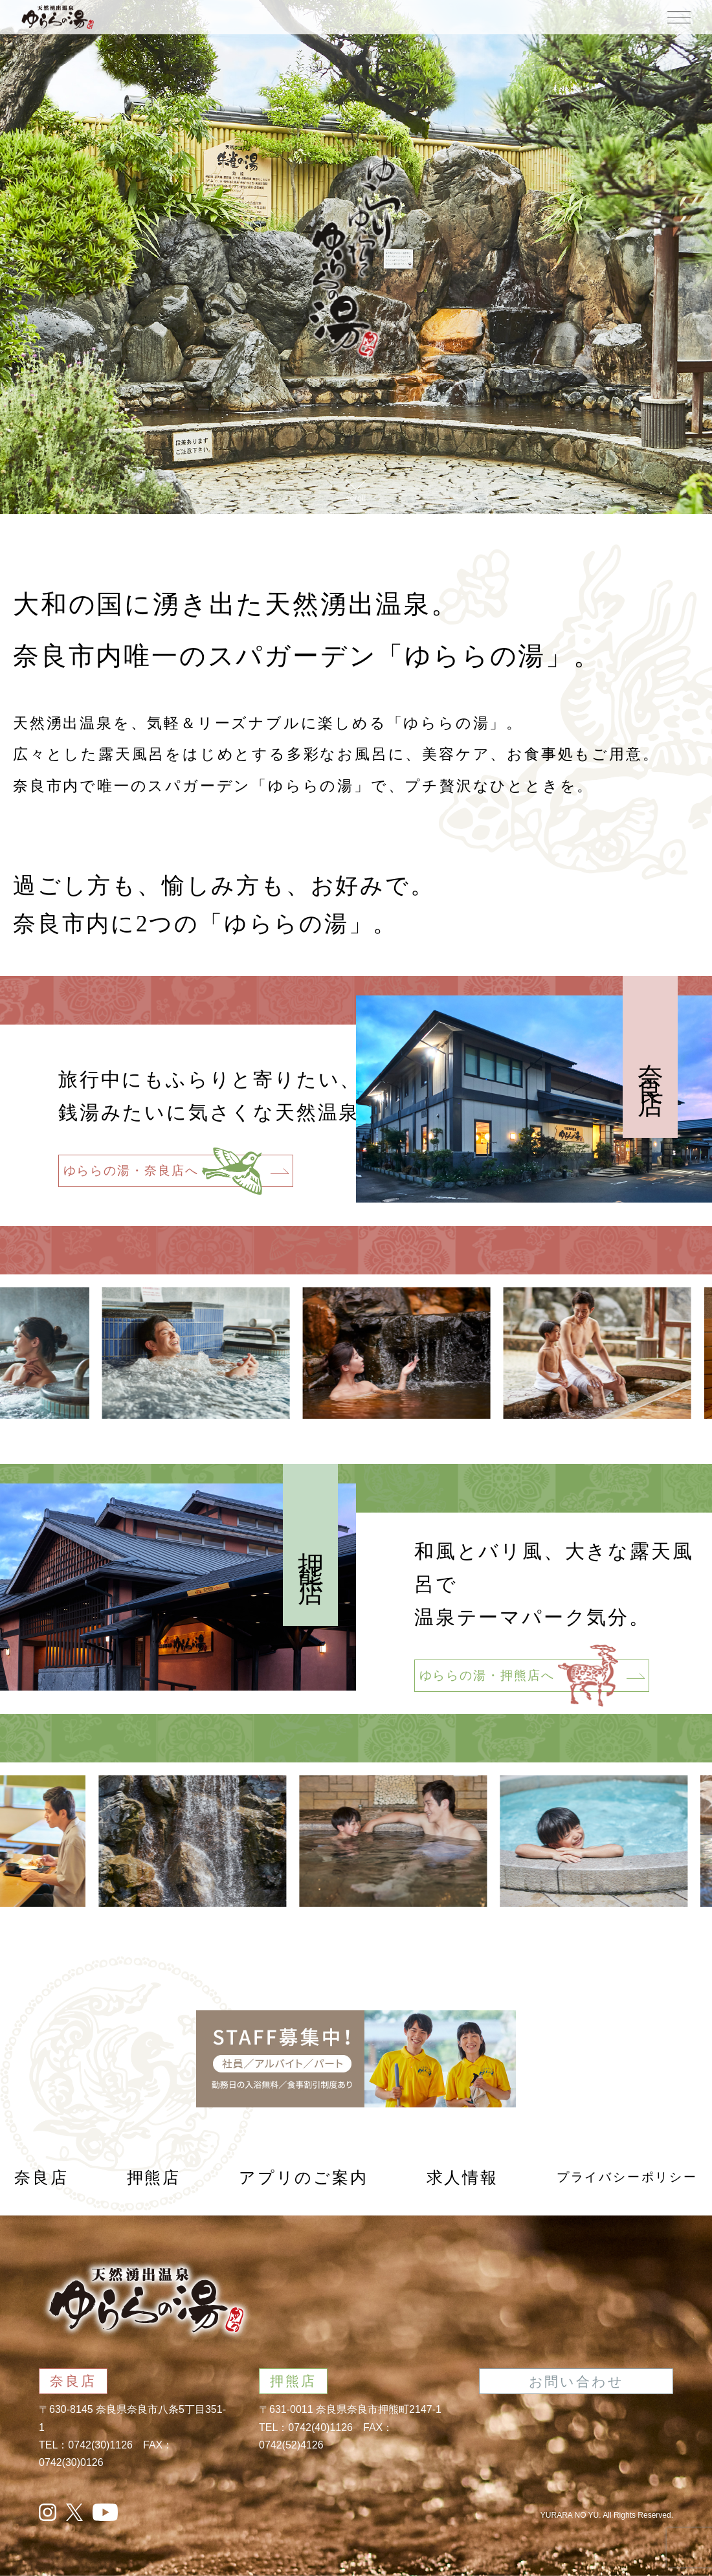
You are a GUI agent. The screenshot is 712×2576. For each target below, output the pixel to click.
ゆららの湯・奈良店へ (176, 1171)
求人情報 (462, 2177)
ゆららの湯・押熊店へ (532, 1676)
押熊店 (154, 2177)
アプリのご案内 (303, 2177)
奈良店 (41, 2177)
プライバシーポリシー (627, 2177)
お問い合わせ (576, 2381)
